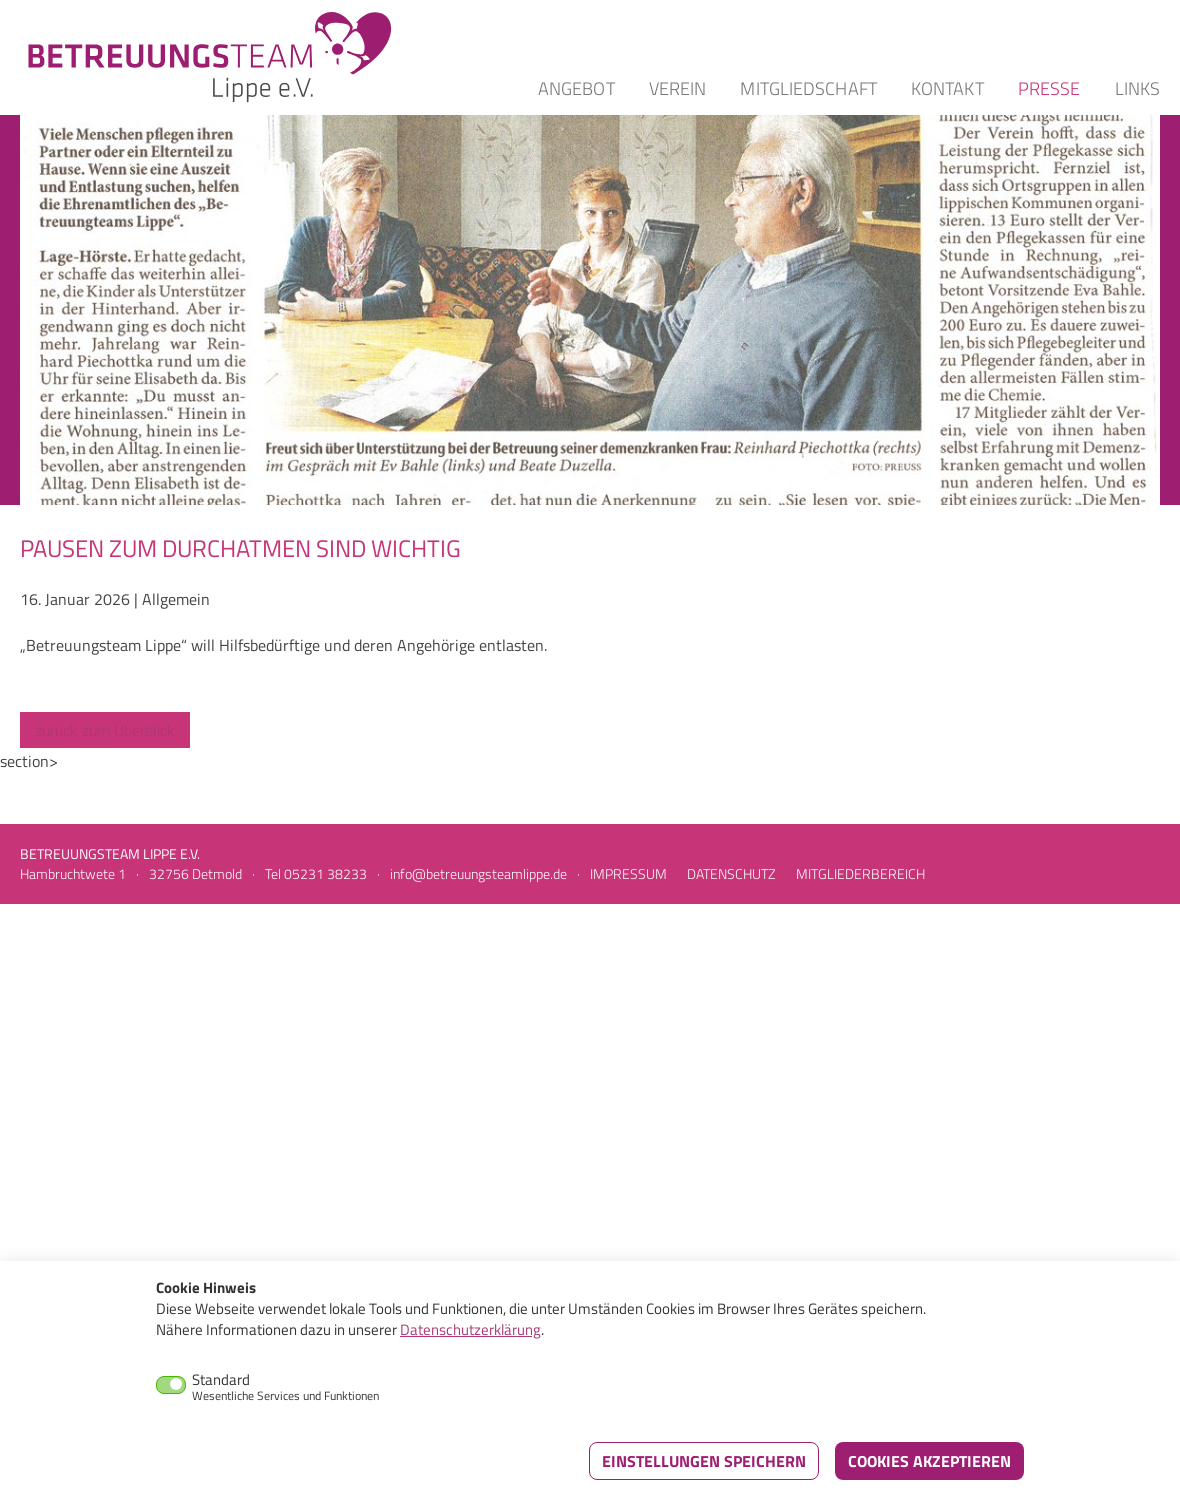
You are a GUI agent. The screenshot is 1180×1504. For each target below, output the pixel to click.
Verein (678, 88)
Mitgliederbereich (860, 874)
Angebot (576, 88)
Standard (285, 1387)
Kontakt (947, 88)
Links (1138, 88)
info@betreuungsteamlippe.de (478, 873)
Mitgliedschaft (808, 88)
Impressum (628, 874)
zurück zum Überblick (105, 730)
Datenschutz (731, 874)
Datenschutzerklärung (470, 1329)
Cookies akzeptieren (929, 1461)
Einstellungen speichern (704, 1461)
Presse (1049, 88)
